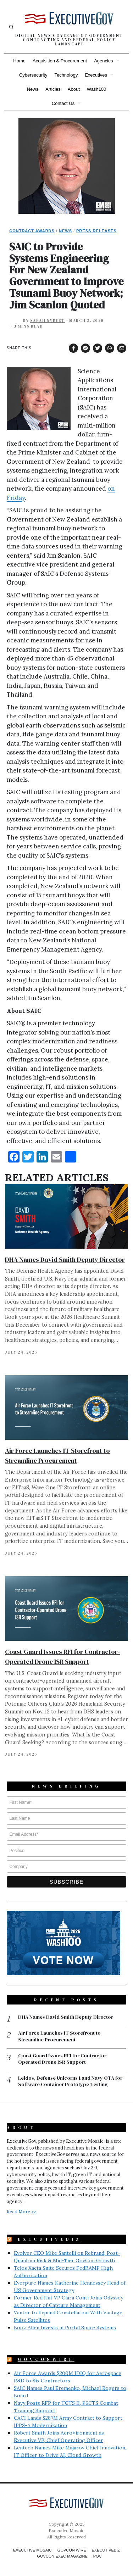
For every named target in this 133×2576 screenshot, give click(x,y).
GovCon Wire (71, 2550)
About (74, 89)
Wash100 (96, 89)
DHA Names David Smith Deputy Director (65, 1259)
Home (19, 60)
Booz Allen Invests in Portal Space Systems (65, 2327)
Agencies (103, 60)
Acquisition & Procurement (60, 60)
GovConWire (46, 2359)
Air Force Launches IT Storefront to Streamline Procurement (59, 2036)
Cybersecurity (33, 75)
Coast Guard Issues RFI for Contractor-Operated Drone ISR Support (63, 2058)
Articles (53, 89)
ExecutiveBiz (50, 2239)
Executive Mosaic (32, 2550)
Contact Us (63, 103)
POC (97, 2556)
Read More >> (21, 2211)
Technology (66, 75)
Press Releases (96, 231)
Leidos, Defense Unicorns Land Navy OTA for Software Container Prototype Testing (70, 2081)
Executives (96, 75)
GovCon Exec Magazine (62, 2556)
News (33, 89)
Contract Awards (32, 231)
